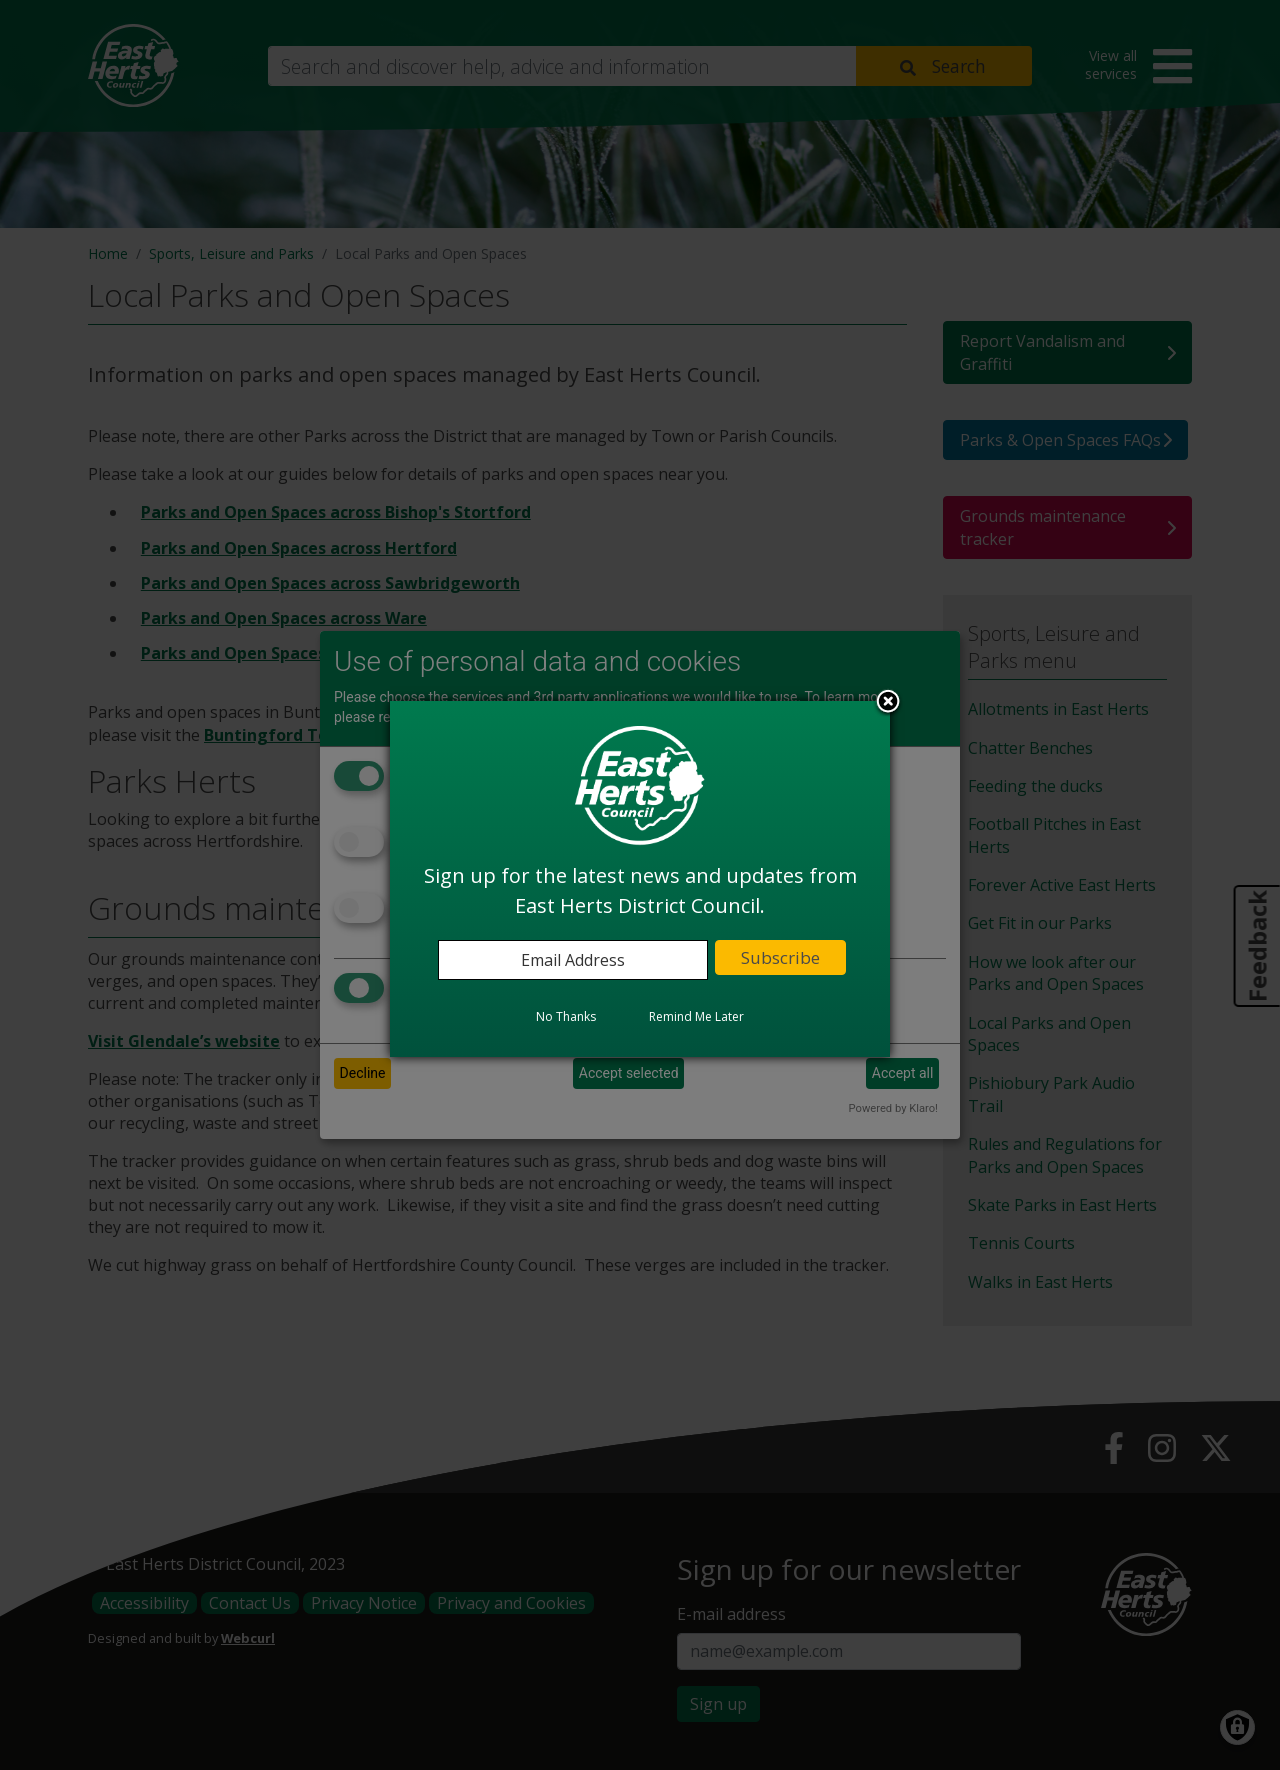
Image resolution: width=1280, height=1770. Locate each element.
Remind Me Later (696, 1016)
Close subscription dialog (888, 703)
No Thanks (566, 1016)
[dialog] (640, 879)
